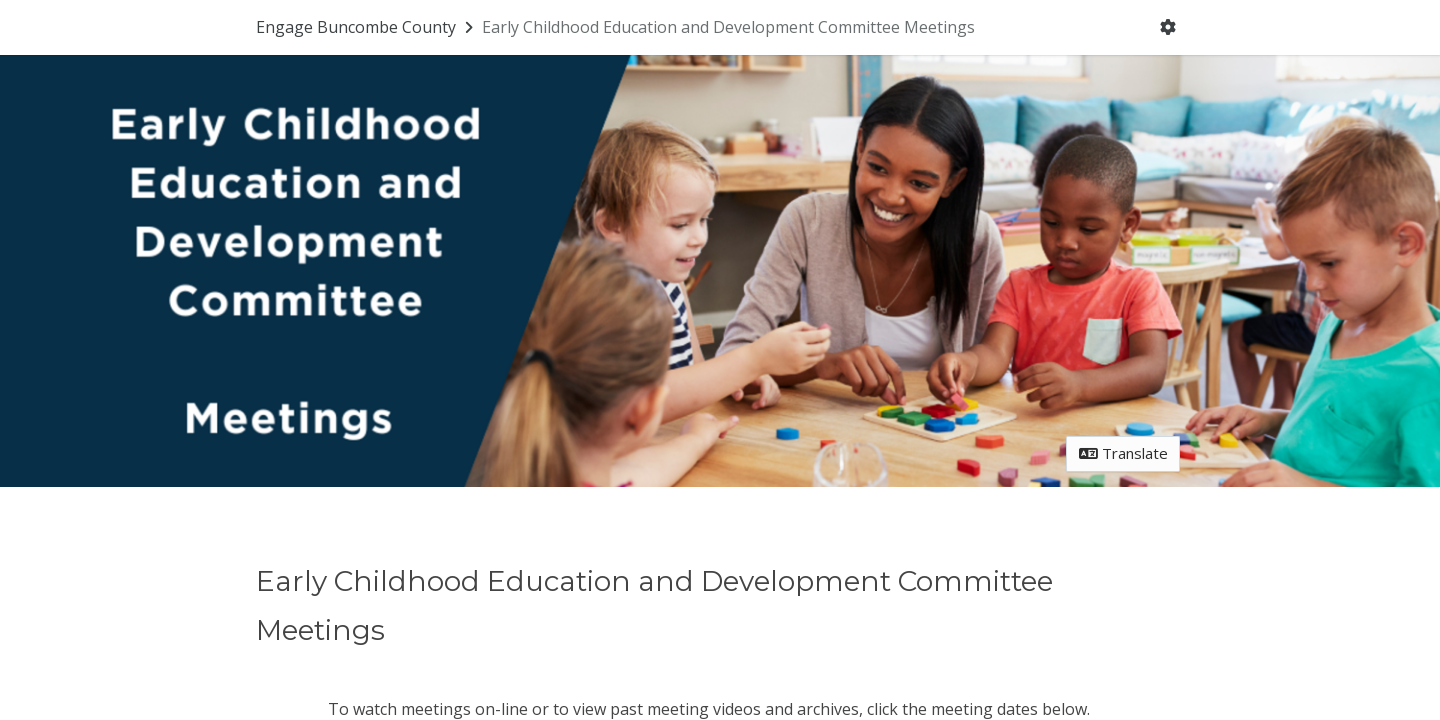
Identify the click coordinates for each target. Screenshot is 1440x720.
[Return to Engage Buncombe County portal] (366, 27)
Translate (1123, 453)
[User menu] (1168, 28)
